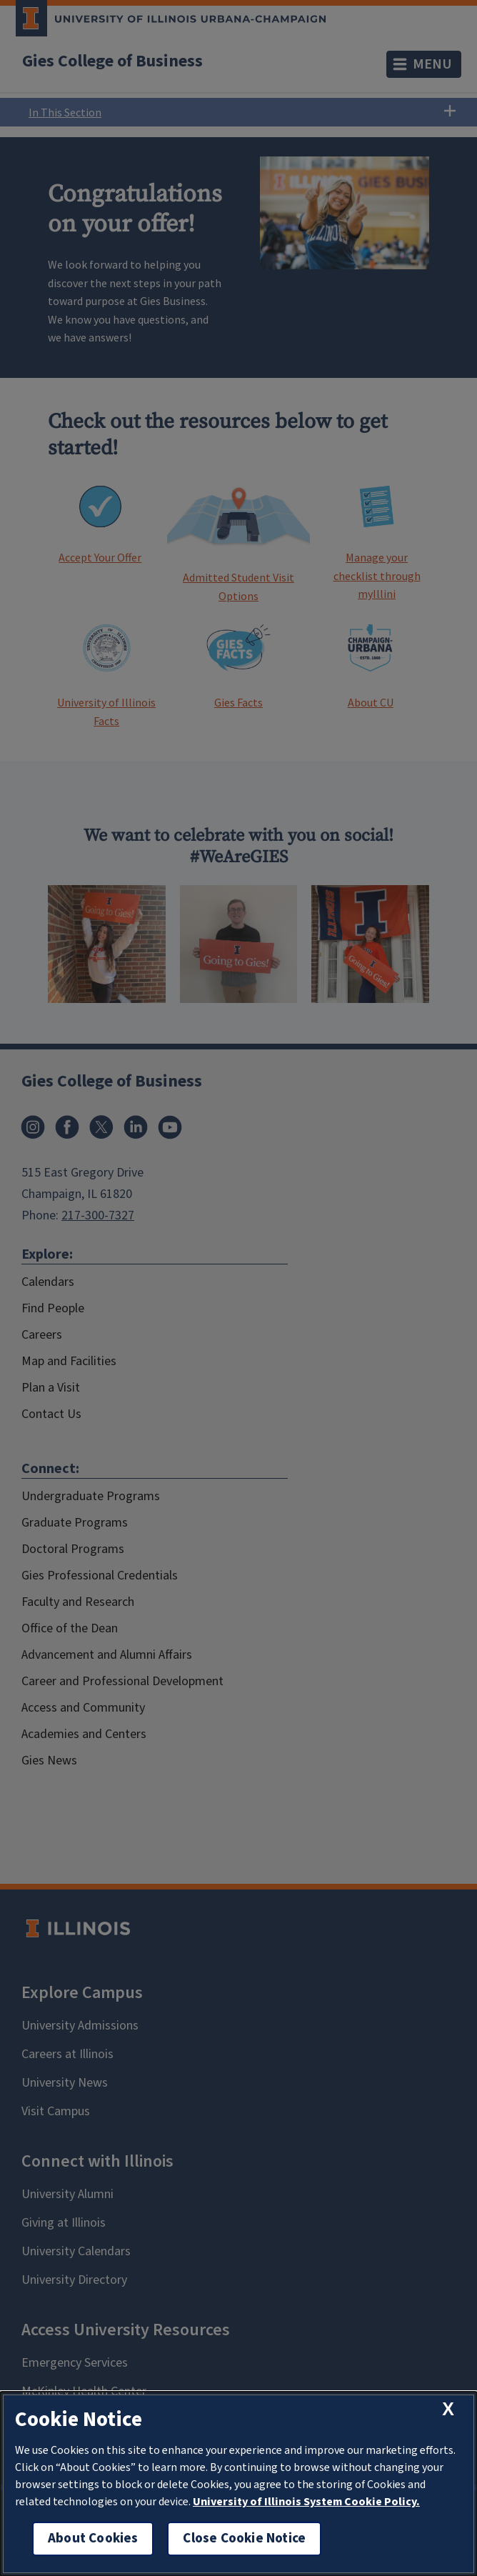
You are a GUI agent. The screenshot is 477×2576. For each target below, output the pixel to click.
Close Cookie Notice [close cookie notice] (244, 2538)
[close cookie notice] (448, 2409)
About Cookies (93, 2538)
